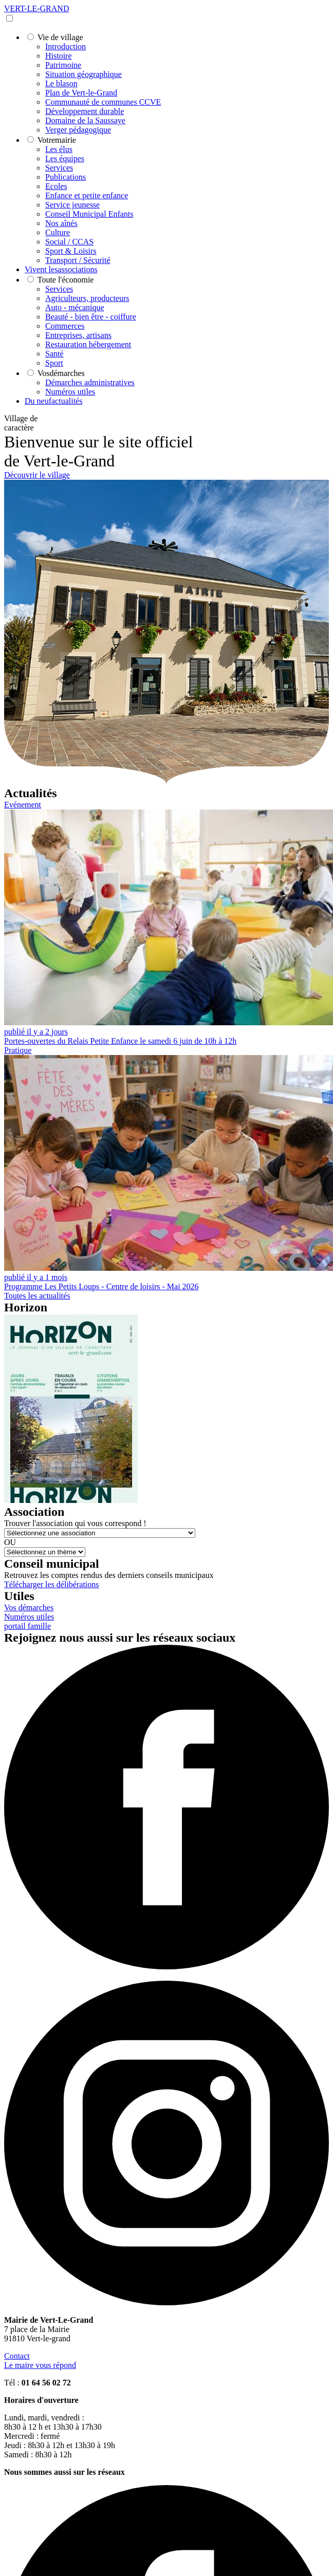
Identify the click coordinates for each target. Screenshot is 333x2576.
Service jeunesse (72, 204)
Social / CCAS (69, 241)
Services (59, 167)
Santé (54, 353)
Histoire (58, 55)
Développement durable (84, 111)
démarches (61, 373)
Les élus (58, 149)
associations (61, 269)
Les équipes (64, 158)
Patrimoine (63, 65)
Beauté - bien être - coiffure (90, 316)
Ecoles (56, 186)
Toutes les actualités (37, 1295)
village (60, 37)
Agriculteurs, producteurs (87, 298)
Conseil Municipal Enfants (89, 214)
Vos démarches (28, 1607)
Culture (57, 232)
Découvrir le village (37, 475)
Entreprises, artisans (78, 335)
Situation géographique (83, 74)
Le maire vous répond (40, 2365)
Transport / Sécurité (77, 260)
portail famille (27, 1626)
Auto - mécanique (74, 307)
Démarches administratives (90, 382)
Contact (17, 2356)
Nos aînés (61, 223)
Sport (54, 363)
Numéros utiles (70, 391)
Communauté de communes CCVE (103, 102)
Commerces (64, 326)
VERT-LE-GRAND (36, 8)
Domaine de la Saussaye (85, 120)
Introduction (65, 46)
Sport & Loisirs (71, 251)
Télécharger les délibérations (51, 1584)
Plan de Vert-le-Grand (81, 92)
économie (66, 279)
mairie (57, 140)
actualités (53, 401)
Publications (65, 177)
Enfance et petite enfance (86, 195)
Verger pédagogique (78, 129)
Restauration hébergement (88, 344)
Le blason (61, 83)
